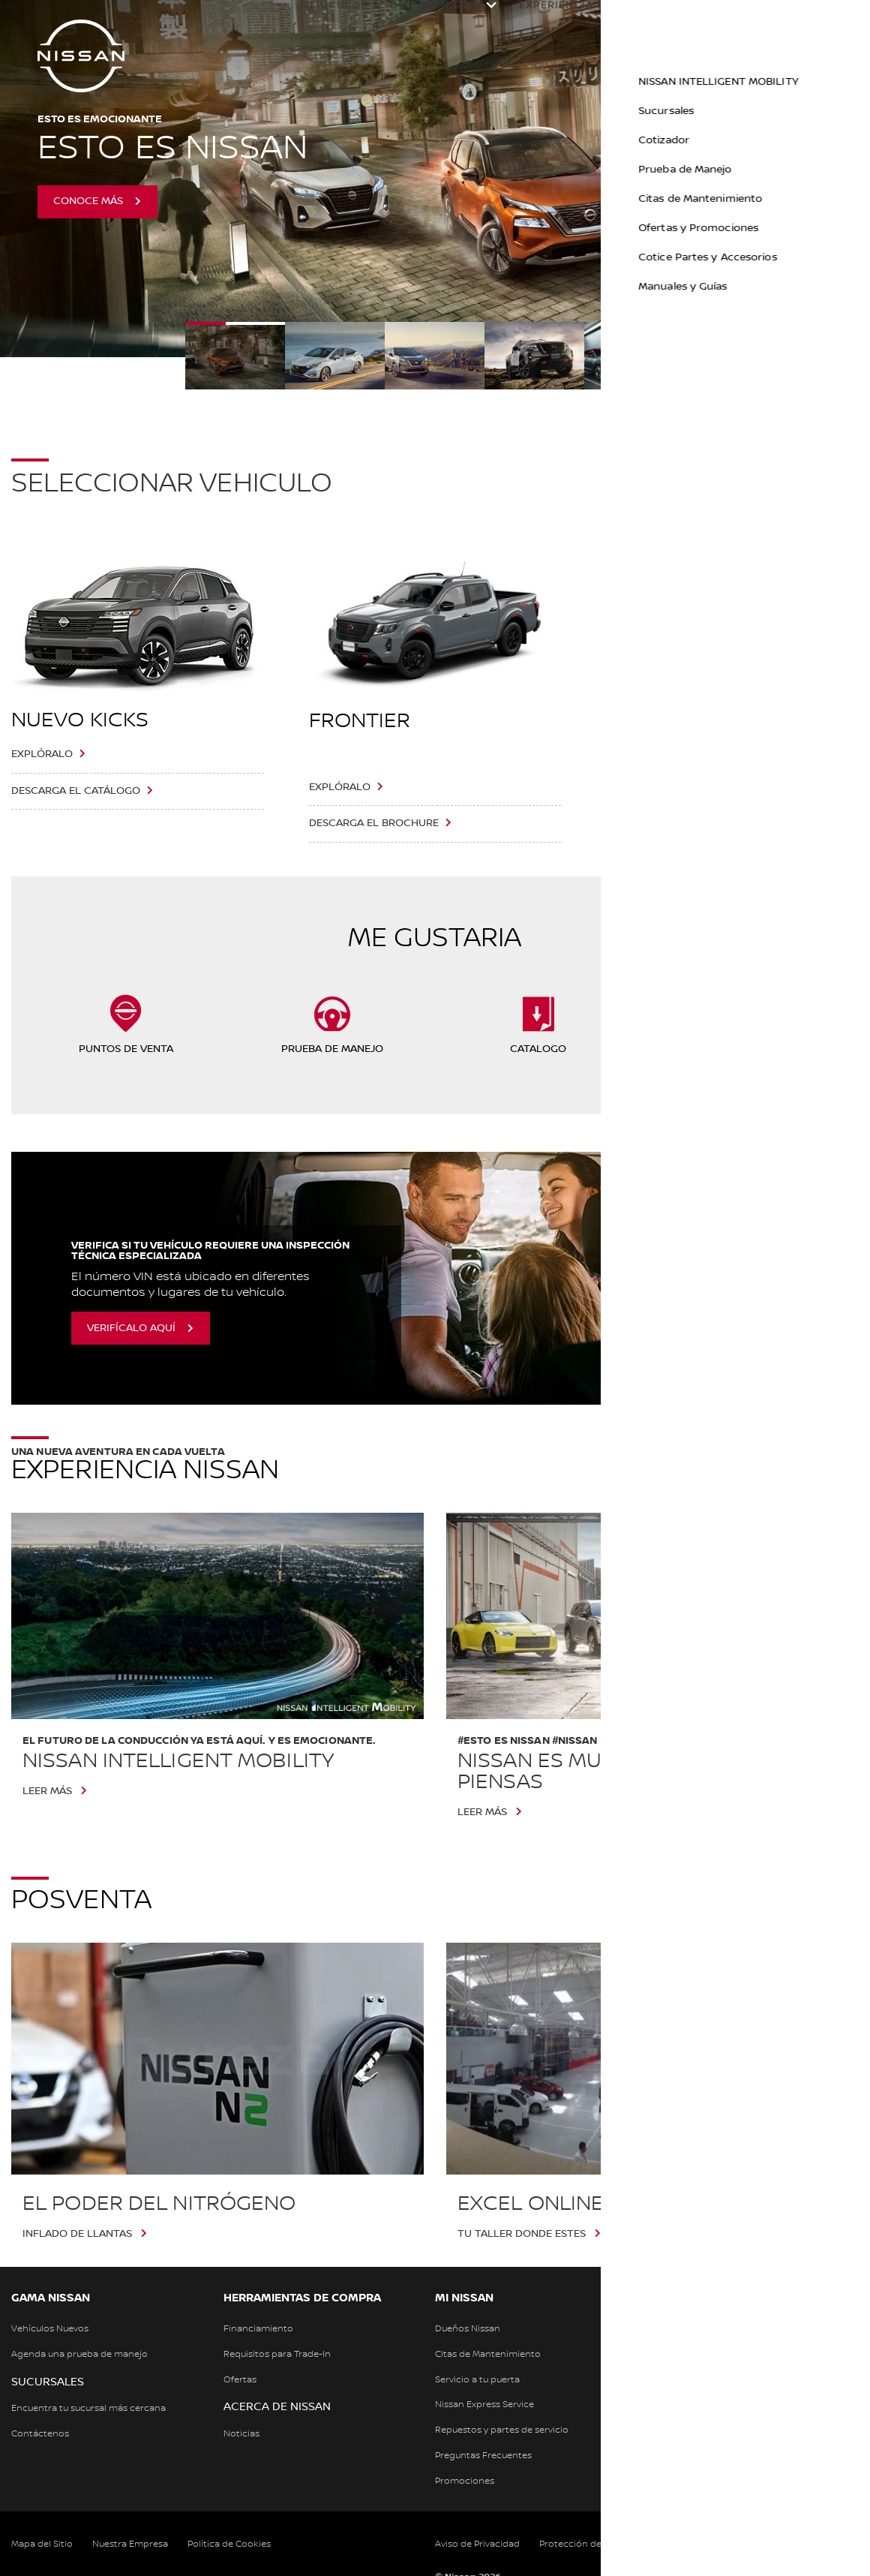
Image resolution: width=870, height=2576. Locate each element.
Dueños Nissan (421, 20)
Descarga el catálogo (75, 791)
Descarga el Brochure (374, 823)
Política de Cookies (229, 2544)
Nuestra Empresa (130, 2544)
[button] (843, 19)
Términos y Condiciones (753, 2544)
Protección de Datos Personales (609, 2544)
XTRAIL (641, 721)
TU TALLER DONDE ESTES (522, 2234)
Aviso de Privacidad (477, 2544)
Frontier (360, 721)
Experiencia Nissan (563, 20)
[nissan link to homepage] (81, 56)
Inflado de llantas (77, 2234)
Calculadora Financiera (739, 20)
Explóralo (42, 754)
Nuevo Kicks (79, 720)
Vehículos (319, 20)
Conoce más (88, 201)
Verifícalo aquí (131, 1328)
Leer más (47, 1791)
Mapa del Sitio (42, 2544)
